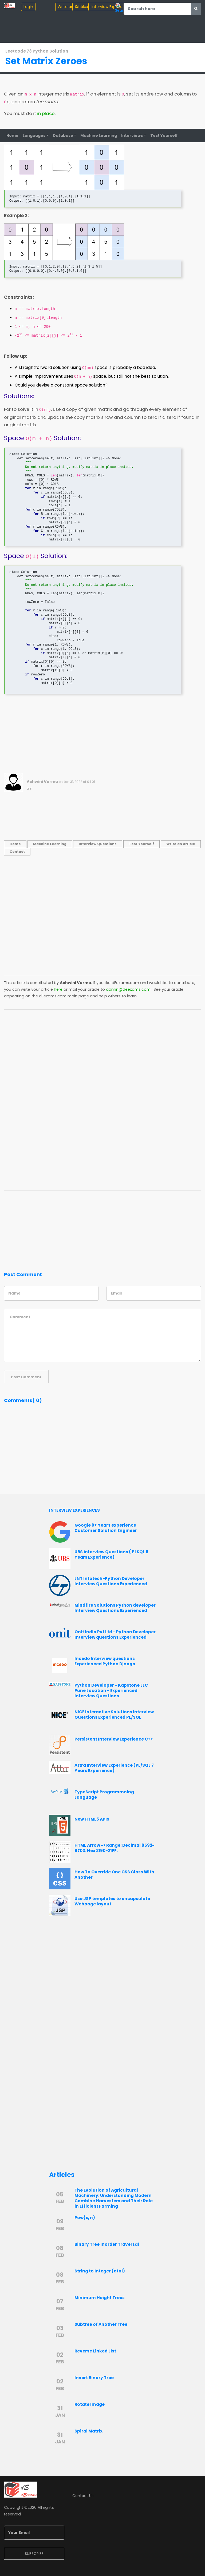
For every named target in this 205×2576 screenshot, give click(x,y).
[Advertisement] (102, 735)
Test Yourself (164, 135)
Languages (34, 135)
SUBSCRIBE (34, 2553)
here (58, 989)
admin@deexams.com (128, 989)
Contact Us (82, 2495)
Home (12, 135)
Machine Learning (98, 135)
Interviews (132, 135)
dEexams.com (125, 982)
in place (46, 114)
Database (63, 135)
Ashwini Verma (42, 781)
